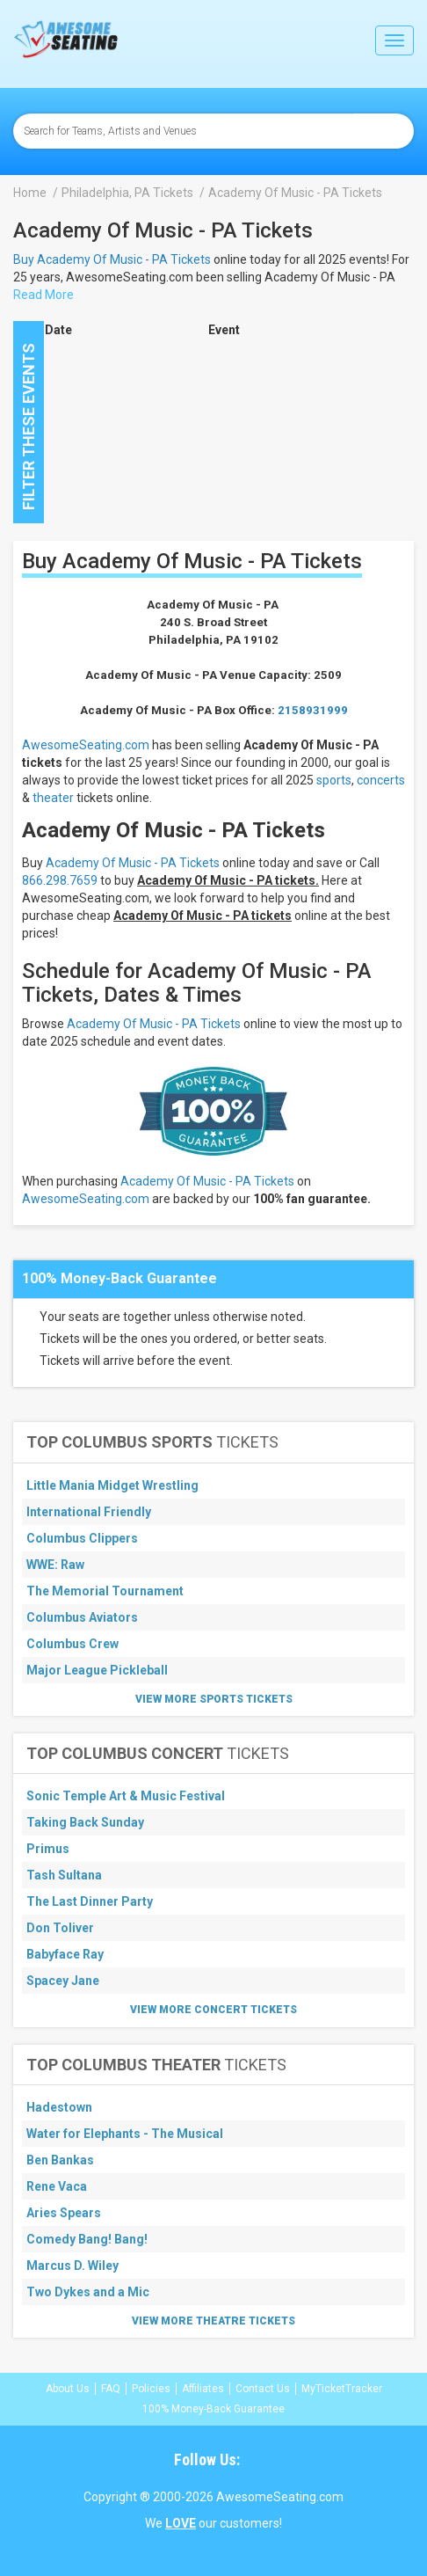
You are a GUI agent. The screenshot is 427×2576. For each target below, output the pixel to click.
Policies (151, 2389)
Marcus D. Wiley (72, 2266)
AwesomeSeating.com (85, 745)
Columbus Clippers (82, 1538)
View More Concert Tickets (213, 2009)
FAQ (110, 2389)
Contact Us (262, 2389)
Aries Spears (63, 2213)
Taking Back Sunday (85, 1822)
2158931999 (313, 710)
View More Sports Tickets (214, 1699)
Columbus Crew (72, 1644)
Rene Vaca (56, 2186)
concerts (381, 780)
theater (53, 798)
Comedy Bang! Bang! (87, 2239)
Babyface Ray (65, 1954)
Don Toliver (60, 1928)
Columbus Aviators (82, 1617)
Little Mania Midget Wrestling (112, 1485)
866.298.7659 (60, 880)
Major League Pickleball (97, 1670)
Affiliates (203, 2389)
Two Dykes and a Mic (87, 2292)
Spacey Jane (62, 1981)
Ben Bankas (60, 2160)
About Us (68, 2389)
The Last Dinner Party (89, 1901)
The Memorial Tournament (105, 1591)
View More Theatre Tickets (213, 2321)
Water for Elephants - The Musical (124, 2134)
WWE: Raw (55, 1565)
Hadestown (59, 2107)
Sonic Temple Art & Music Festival (125, 1796)
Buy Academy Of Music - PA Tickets (112, 259)
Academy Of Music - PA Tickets (133, 863)
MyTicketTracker (341, 2389)
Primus (47, 1849)
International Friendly (88, 1512)
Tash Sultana (64, 1875)
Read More (43, 295)
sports (333, 780)
